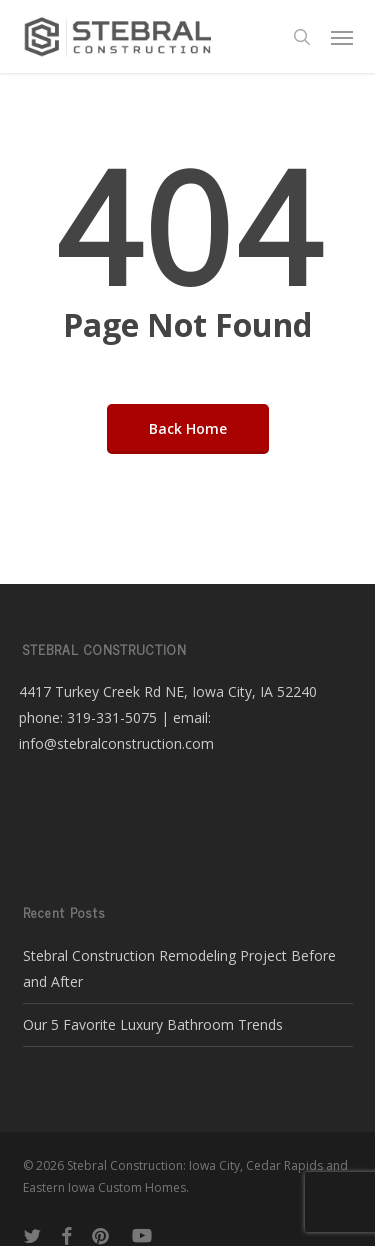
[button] (342, 37)
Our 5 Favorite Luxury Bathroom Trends (153, 1024)
